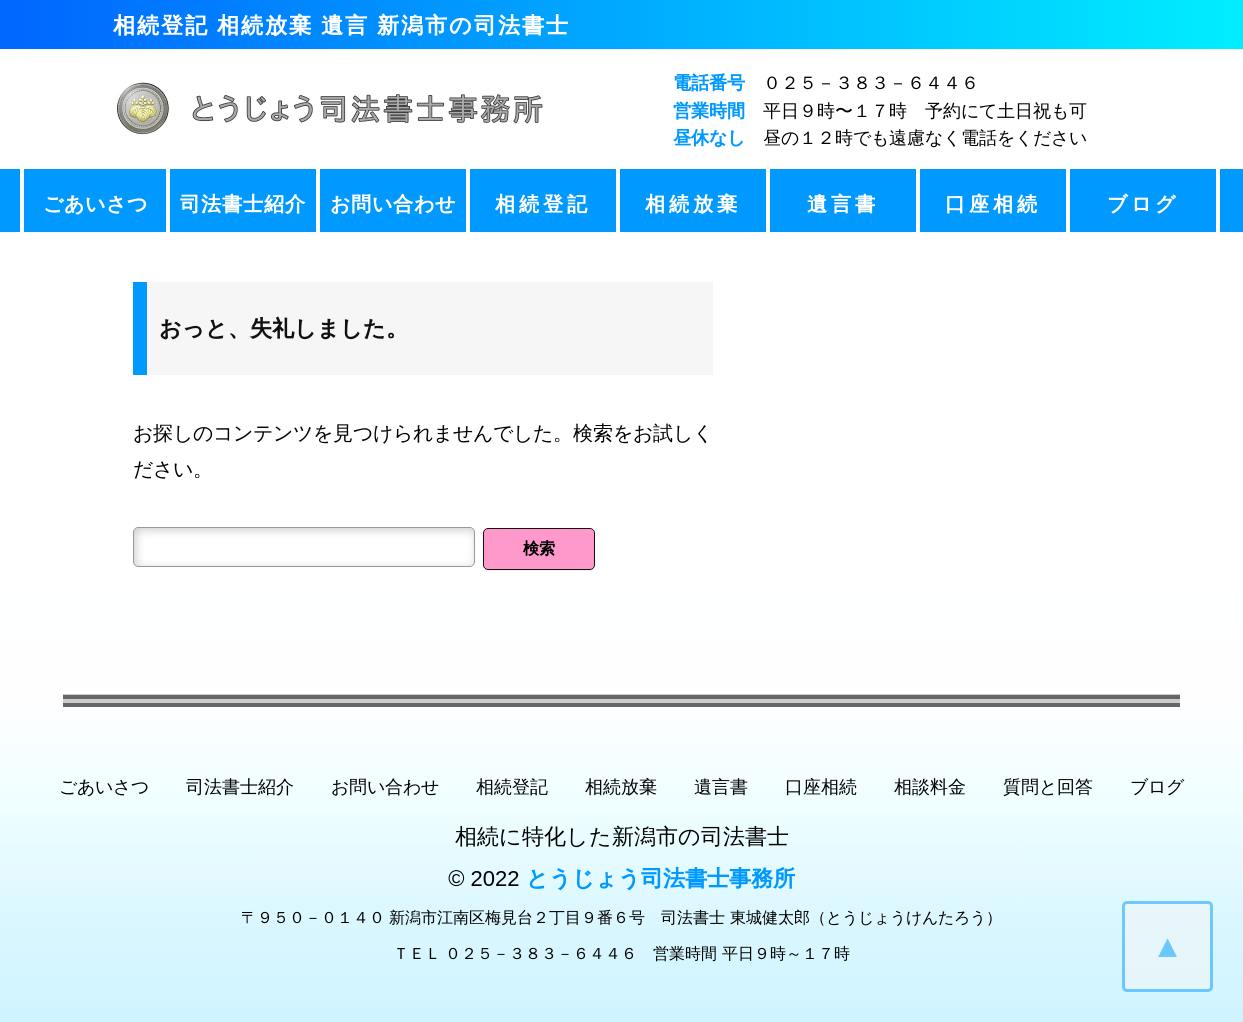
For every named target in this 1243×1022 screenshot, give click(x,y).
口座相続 (993, 204)
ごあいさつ (95, 204)
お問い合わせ (393, 204)
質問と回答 (1048, 787)
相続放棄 (693, 204)
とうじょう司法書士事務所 (660, 878)
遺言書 (843, 204)
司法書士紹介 (243, 204)
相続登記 (543, 204)
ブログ (1143, 204)
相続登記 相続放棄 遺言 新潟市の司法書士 (341, 25)
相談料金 (930, 787)
